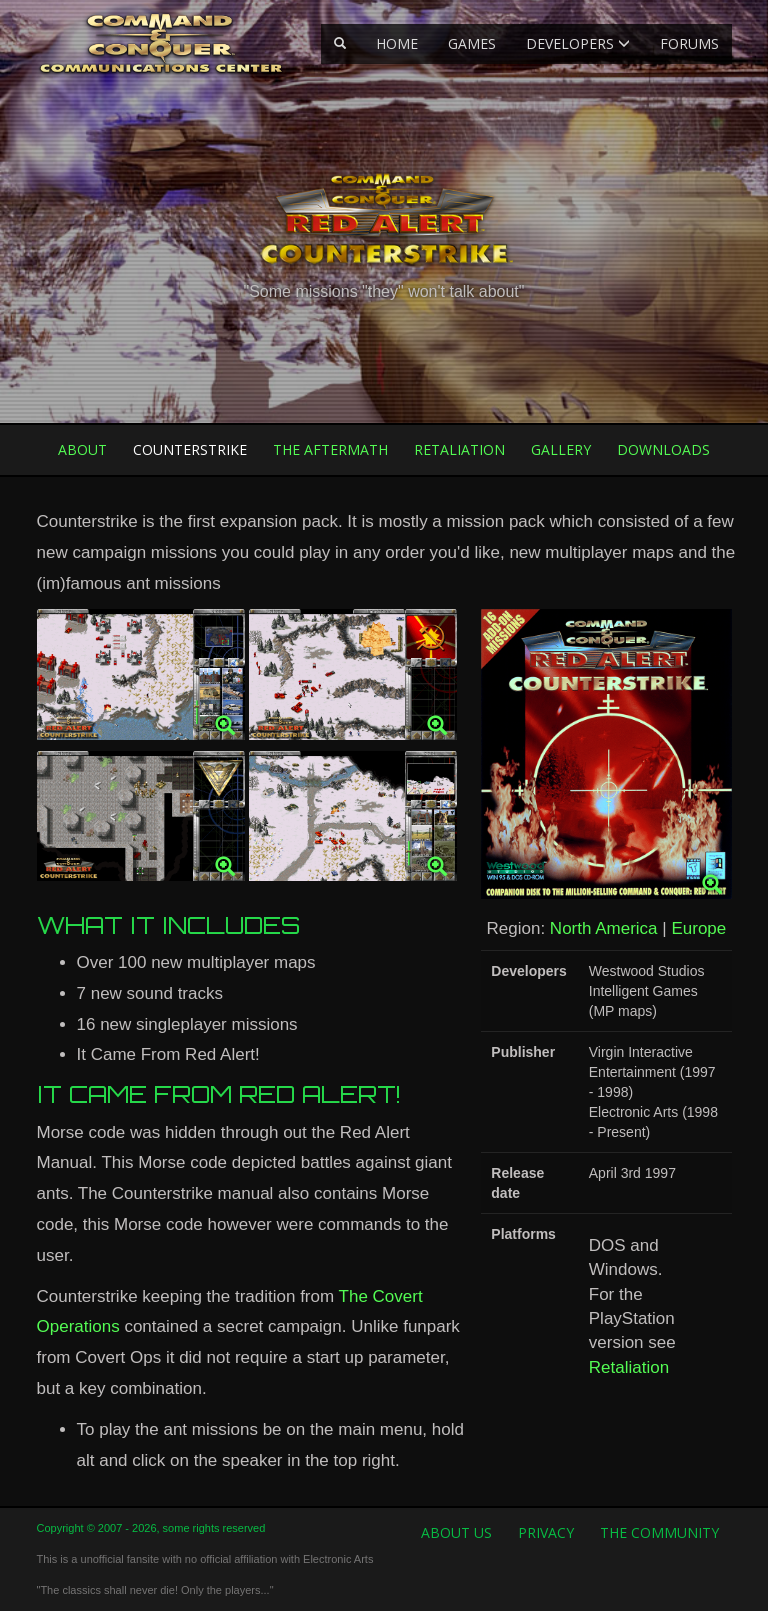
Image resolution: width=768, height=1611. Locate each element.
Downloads (663, 449)
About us (456, 1532)
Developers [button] (578, 43)
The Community (659, 1532)
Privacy (546, 1532)
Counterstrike (190, 449)
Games (472, 43)
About (82, 449)
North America (604, 928)
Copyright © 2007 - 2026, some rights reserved (151, 1528)
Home (397, 43)
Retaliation (459, 449)
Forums (689, 43)
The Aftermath (330, 449)
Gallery (561, 449)
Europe (698, 928)
